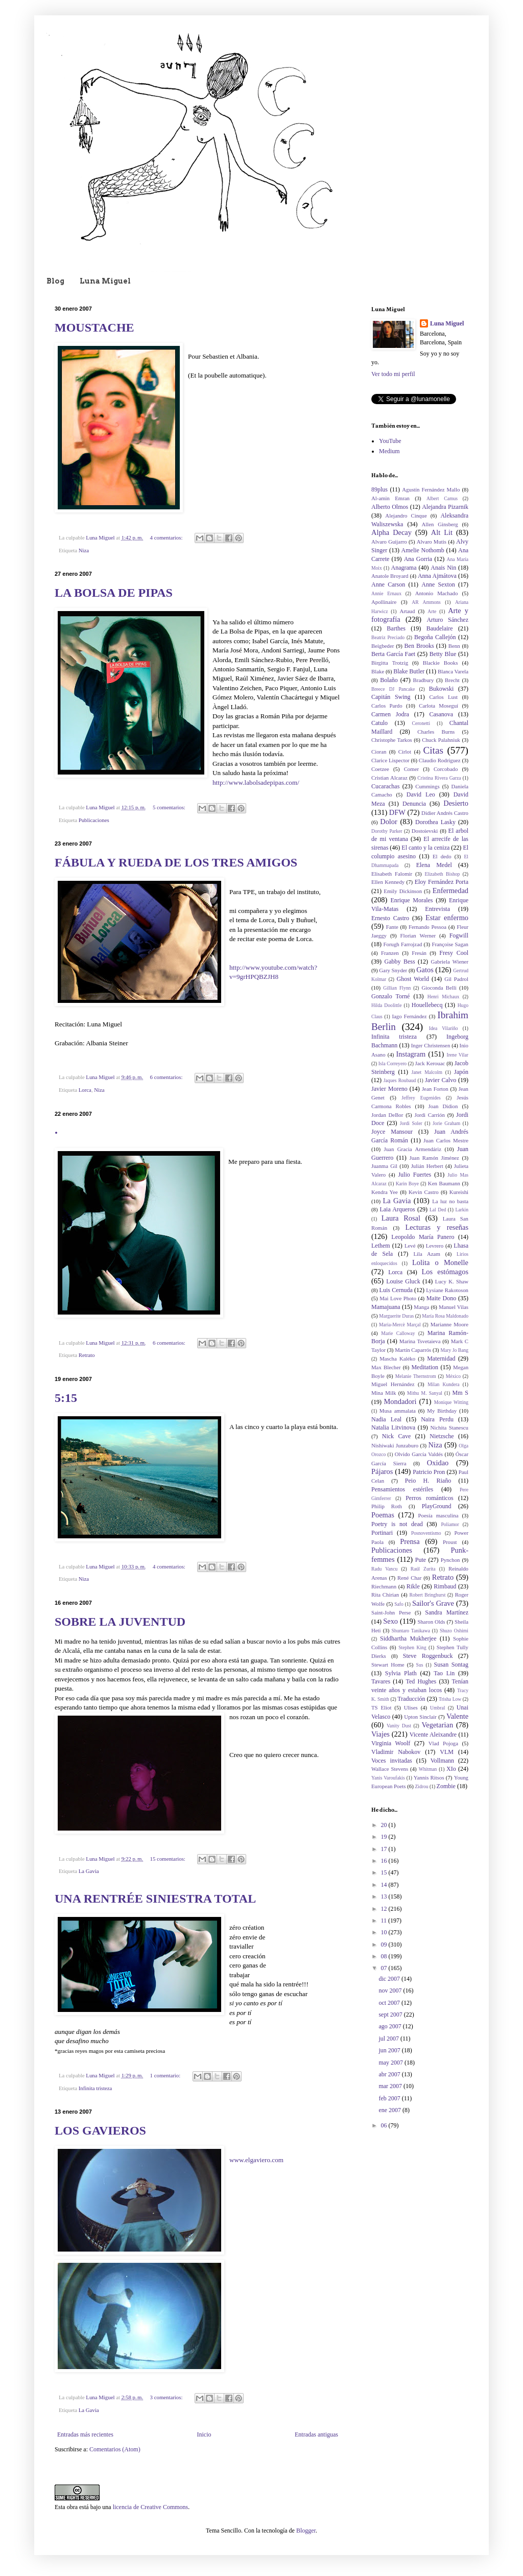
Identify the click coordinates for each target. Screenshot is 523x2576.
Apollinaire (383, 602)
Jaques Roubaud (400, 1080)
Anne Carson (388, 584)
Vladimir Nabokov (395, 1751)
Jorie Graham (446, 1123)
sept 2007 (390, 2014)
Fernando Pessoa (427, 927)
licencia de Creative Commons (150, 2507)
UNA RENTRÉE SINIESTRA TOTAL (155, 1898)
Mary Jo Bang (454, 1350)
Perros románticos (429, 1498)
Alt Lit (442, 532)
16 (385, 1860)
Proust (450, 1542)
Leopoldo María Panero (422, 1236)
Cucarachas (385, 786)
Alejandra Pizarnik (445, 506)
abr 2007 (389, 2074)
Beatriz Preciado (388, 637)
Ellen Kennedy (388, 882)
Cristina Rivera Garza (439, 778)
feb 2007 (389, 2098)
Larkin (461, 1209)
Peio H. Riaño (428, 1480)
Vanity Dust (399, 1725)
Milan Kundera (443, 1384)
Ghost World (413, 978)
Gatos (425, 970)
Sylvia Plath (401, 1673)
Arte (431, 611)
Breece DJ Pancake (393, 689)
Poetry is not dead (397, 1524)
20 (385, 1825)
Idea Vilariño (443, 1028)
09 (385, 1944)
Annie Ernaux (386, 593)
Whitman (428, 1769)
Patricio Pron (429, 1472)
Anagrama (404, 567)
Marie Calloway (398, 1333)
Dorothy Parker (386, 831)
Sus (419, 1665)
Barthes (396, 628)
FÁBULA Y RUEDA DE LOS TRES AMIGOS (176, 862)
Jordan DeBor (387, 1115)
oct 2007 (389, 2002)
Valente (457, 1716)
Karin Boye (407, 1183)
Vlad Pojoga (443, 1743)
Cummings (427, 786)
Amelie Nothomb (422, 550)
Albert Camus (442, 498)
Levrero (434, 1246)
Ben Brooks (419, 645)
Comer (411, 769)
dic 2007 (389, 1978)
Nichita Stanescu (449, 1427)
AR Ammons (426, 602)
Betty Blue (443, 654)
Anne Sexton (438, 584)
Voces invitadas (391, 1760)
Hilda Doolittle (386, 1005)
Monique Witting (451, 1402)
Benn (454, 646)
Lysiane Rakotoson (447, 1290)
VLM (447, 1751)
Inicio (204, 2434)
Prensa (409, 1541)
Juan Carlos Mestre (445, 1140)
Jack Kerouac (430, 1063)
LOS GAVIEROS (100, 2130)
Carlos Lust (443, 697)
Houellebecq (427, 1005)
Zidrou (421, 1786)
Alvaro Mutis (431, 541)
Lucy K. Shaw (451, 1281)
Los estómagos (444, 1272)
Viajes (380, 1734)
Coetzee (380, 769)
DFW (397, 812)
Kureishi (458, 1192)
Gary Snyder (393, 970)
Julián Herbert (427, 1166)
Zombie (446, 1786)
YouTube (390, 440)
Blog (55, 281)
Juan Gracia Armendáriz (413, 1149)
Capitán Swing (391, 696)
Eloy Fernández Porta (441, 881)
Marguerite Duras (396, 1316)
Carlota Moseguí (438, 705)
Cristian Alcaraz (389, 778)
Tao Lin (444, 1673)
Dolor (388, 821)
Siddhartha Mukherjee (408, 1638)
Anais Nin (443, 567)
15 (385, 1872)
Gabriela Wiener (449, 961)
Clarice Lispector (390, 760)
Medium (389, 451)
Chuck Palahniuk (441, 740)
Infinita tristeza (95, 2088)
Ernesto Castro (390, 918)
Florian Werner (418, 935)
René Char (409, 1578)
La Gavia (89, 1871)
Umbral (437, 1708)
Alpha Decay (391, 532)
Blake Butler (408, 671)
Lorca (85, 1090)
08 (385, 1956)
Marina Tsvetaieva (420, 1341)
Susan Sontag (451, 1664)
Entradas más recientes (85, 2434)
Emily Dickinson (403, 891)
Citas (433, 750)
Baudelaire (439, 628)
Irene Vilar (457, 1055)
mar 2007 (390, 2086)
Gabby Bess (399, 961)
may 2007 (391, 2062)
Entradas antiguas (316, 2434)
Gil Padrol (456, 979)
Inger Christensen (430, 1045)
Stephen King (412, 1647)
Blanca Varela (453, 671)
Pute (420, 1559)
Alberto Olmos (389, 506)
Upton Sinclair (420, 1717)
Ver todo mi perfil (393, 374)
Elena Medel (434, 865)
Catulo (379, 723)
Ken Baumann (444, 1183)
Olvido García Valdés (419, 1454)
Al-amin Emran (390, 498)
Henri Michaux (443, 996)
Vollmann (442, 1760)
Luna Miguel (105, 281)
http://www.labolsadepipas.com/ (255, 782)
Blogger (306, 2530)
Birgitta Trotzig (389, 663)
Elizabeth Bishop (442, 874)
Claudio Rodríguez (440, 760)
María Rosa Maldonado (445, 1316)
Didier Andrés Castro (444, 813)
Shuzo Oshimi (454, 1630)
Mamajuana (385, 1306)
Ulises (411, 1707)
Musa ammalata (397, 1411)
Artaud (407, 611)
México (453, 1376)
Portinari (382, 1532)
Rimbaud (445, 1586)
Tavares (380, 1681)
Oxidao (437, 1463)
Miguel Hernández (393, 1384)
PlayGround (436, 1506)
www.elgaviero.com (256, 2160)
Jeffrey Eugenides (421, 1097)
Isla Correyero (392, 1063)
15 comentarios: (168, 1859)
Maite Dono (441, 1298)
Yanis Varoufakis (388, 1778)
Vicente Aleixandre (433, 1734)
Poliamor (450, 1524)
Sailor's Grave (433, 1603)
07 (385, 1968)
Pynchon (450, 1560)
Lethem (380, 1245)
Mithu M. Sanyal (424, 1393)
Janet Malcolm (427, 1072)
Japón (461, 1071)
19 (385, 1836)
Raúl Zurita (423, 1569)
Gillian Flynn (397, 988)
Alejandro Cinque (405, 515)
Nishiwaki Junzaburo (394, 1445)
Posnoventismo (426, 1533)
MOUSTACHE (94, 327)
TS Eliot (381, 1707)
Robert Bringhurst (428, 1595)
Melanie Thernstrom (415, 1376)
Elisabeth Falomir (391, 874)
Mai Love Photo (397, 1298)
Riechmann (383, 1586)
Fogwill (458, 935)
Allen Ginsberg (440, 524)
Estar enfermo (446, 918)
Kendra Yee (384, 1192)
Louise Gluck (403, 1281)
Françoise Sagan (450, 944)
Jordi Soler (411, 1123)
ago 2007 (390, 2026)
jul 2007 (389, 2038)
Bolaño (389, 680)
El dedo (442, 856)
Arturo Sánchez (447, 619)
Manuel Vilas (453, 1307)
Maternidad (441, 1358)
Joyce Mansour (392, 1131)
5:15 (66, 1397)
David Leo (421, 794)
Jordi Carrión (430, 1115)
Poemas (382, 1515)
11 (385, 1920)
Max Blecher (386, 1367)
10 (385, 1932)
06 (385, 2125)
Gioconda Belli (438, 988)
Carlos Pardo (386, 705)
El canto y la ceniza (425, 847)
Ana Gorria (418, 559)
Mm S (460, 1392)
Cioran (378, 751)
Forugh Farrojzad (403, 944)
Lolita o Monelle (440, 1262)
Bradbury (423, 680)
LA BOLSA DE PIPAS (114, 592)
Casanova (442, 714)
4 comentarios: (167, 537)
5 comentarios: (170, 807)
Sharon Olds (431, 1622)
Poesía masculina (438, 1515)
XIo (451, 1768)
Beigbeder (382, 646)
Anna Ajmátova (437, 575)
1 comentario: (166, 2075)
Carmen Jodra (390, 714)
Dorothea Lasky (435, 822)
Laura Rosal (401, 1218)
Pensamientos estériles (402, 1489)
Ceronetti (421, 723)
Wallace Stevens (389, 1769)
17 (385, 1849)
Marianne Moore (449, 1324)
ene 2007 (390, 2110)
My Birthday (442, 1411)
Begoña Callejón (435, 637)
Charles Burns (436, 732)
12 (385, 1908)
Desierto (455, 803)
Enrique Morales (412, 900)
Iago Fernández (409, 1016)
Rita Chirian (385, 1594)
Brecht (452, 680)
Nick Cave (396, 1436)
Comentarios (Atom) (114, 2449)
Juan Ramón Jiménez (434, 1158)
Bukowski (441, 688)
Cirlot (404, 751)
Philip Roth (386, 1506)
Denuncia (414, 803)
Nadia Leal (386, 1419)
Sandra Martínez (446, 1612)
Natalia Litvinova (393, 1427)
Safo (398, 1604)
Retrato (87, 1355)
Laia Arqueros (397, 1209)
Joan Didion (443, 1106)
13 (385, 1896)
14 (385, 1884)
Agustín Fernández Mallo (431, 489)
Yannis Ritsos (429, 1777)
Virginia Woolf (390, 1743)
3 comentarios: (167, 2397)
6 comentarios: (167, 1077)
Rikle (413, 1586)
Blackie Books (440, 663)
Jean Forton (435, 1089)
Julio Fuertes (414, 1174)
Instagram (411, 1054)
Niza (84, 550)
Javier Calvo (440, 1080)
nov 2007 (390, 1990)
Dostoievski (425, 831)
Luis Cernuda (396, 1290)
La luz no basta (450, 1201)
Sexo (390, 1621)
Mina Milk (383, 1393)
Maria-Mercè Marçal (400, 1324)
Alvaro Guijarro (389, 541)
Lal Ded (438, 1209)
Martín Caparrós (413, 1350)
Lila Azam (426, 1254)
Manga (421, 1307)
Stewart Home (388, 1664)
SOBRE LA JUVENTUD (120, 1621)
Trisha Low (450, 1699)
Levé (410, 1246)
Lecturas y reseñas (436, 1227)
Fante (392, 927)
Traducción (411, 1698)
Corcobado (446, 769)
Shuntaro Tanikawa (411, 1630)
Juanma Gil (384, 1166)
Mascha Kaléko (397, 1358)
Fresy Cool (453, 952)
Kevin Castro (424, 1192)
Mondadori (400, 1401)
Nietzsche (442, 1436)
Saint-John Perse (391, 1612)
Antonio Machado (436, 593)
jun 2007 (389, 2050)
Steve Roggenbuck (428, 1655)
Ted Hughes (421, 1681)
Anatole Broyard (389, 576)
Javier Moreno (389, 1088)
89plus (379, 489)
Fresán (419, 953)
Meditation (424, 1367)
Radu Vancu (384, 1569)
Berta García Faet (393, 654)
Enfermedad (450, 890)
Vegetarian (438, 1725)
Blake (377, 671)
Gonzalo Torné (390, 996)
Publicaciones (94, 820)
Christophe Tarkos (391, 740)
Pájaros (382, 1471)
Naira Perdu (437, 1419)
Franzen (390, 953)
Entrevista (437, 908)
